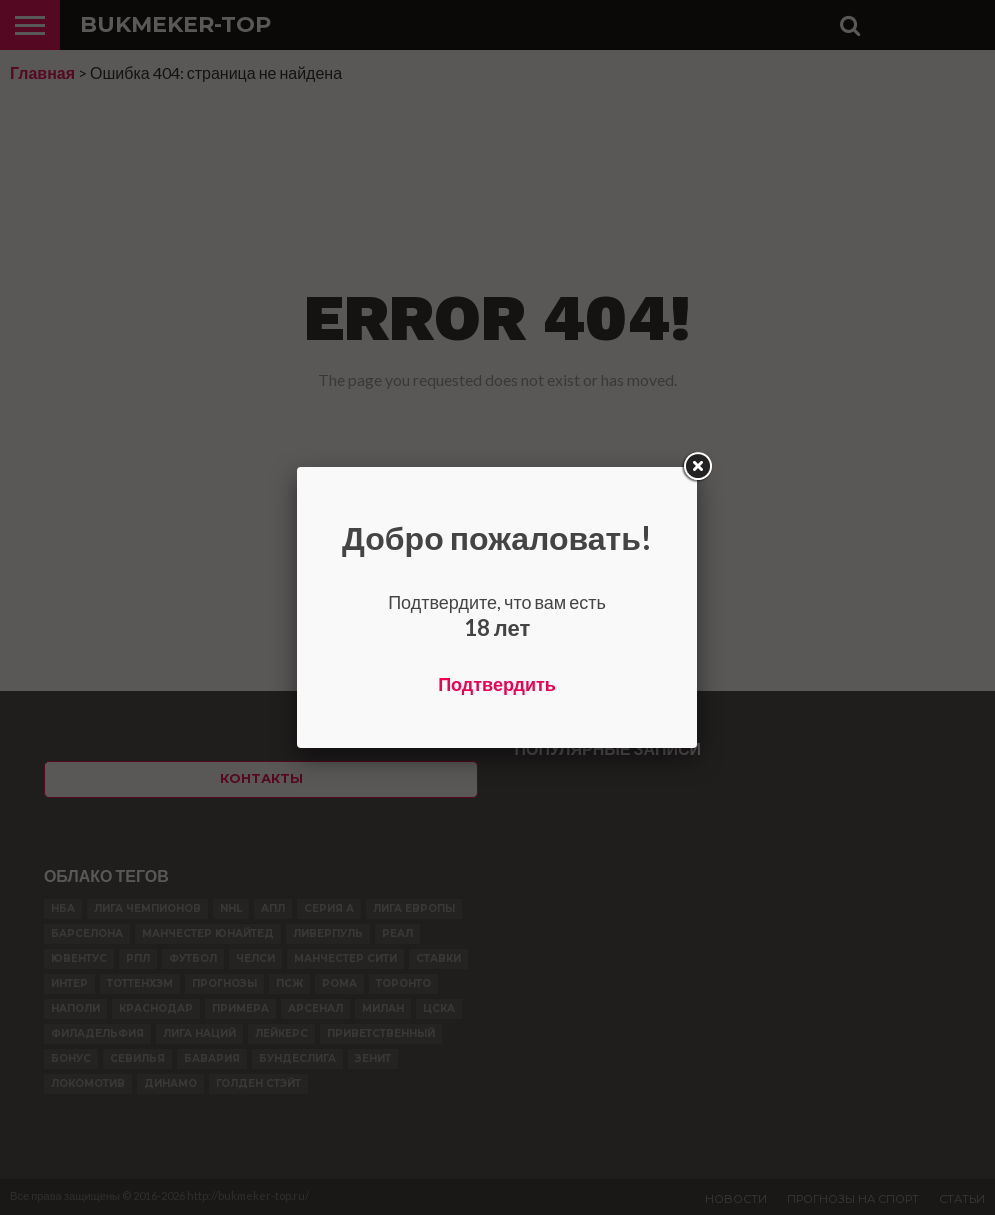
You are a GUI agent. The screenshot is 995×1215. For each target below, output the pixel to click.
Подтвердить (497, 684)
